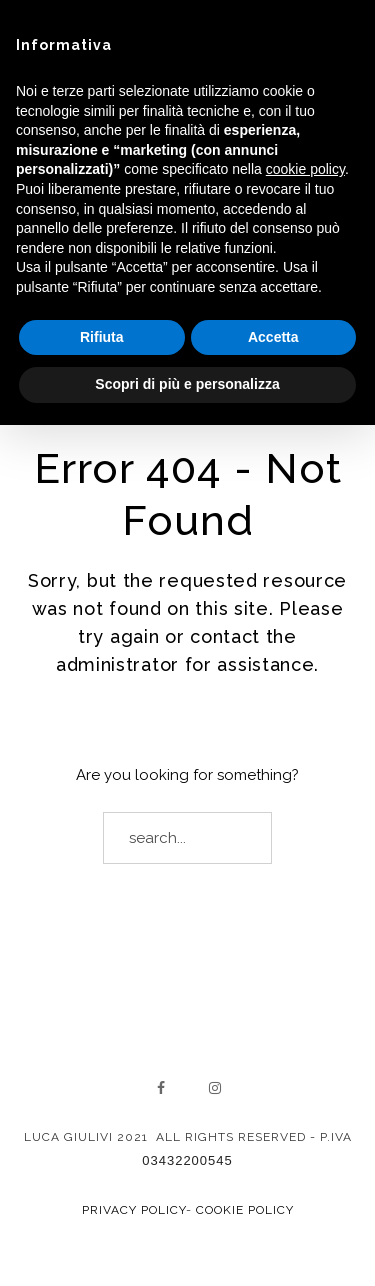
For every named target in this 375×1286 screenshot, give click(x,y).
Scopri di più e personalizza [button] (187, 384)
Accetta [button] (273, 337)
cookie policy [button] (305, 169)
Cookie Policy (245, 1210)
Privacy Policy (134, 1210)
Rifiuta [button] (102, 337)
